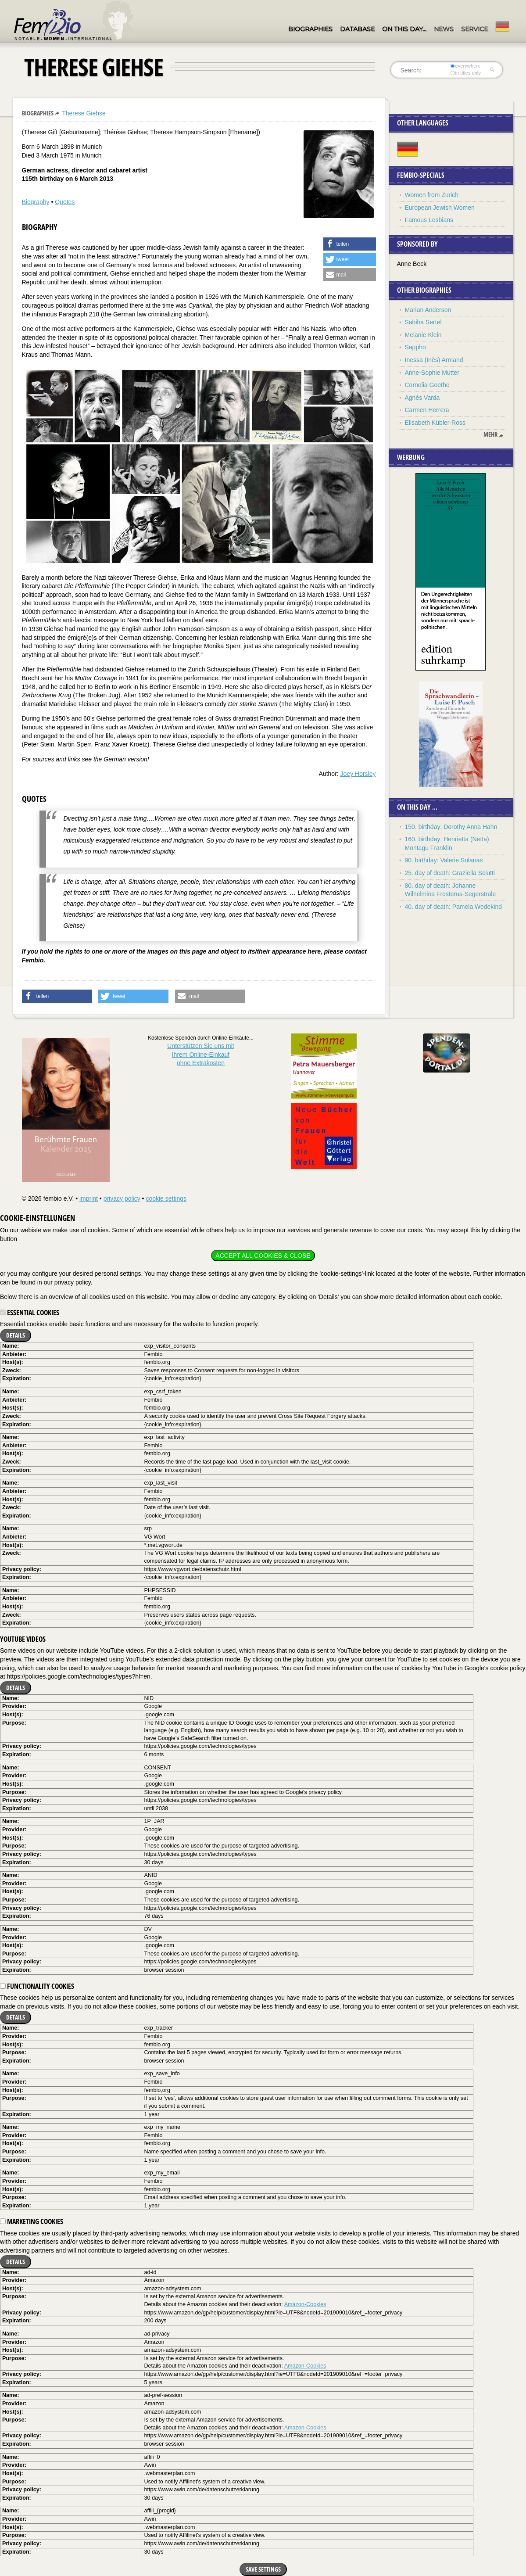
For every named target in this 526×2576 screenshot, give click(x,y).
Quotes (65, 201)
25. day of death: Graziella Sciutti (450, 872)
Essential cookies (29, 1312)
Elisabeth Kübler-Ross (435, 422)
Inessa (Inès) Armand (434, 359)
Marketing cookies (31, 2221)
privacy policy (122, 1198)
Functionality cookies (37, 1986)
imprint (88, 1198)
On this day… (404, 29)
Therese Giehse (84, 113)
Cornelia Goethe (427, 384)
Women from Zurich (432, 194)
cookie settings (166, 1198)
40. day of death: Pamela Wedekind (453, 906)
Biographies (310, 29)
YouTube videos (23, 1639)
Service (474, 29)
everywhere (465, 65)
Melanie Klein (423, 334)
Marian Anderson (428, 309)
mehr (490, 434)
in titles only (465, 72)
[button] (349, 244)
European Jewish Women (440, 207)
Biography (36, 201)
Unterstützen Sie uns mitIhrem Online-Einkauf (200, 1054)
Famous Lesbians (429, 219)
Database (357, 29)
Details (15, 1335)
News (444, 29)
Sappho (415, 347)
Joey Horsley (358, 773)
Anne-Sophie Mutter (432, 372)
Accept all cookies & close (262, 1255)
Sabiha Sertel (423, 322)
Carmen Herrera (427, 409)
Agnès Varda (422, 397)
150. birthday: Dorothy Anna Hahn (451, 826)
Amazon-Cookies (305, 2304)
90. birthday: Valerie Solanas (444, 860)
